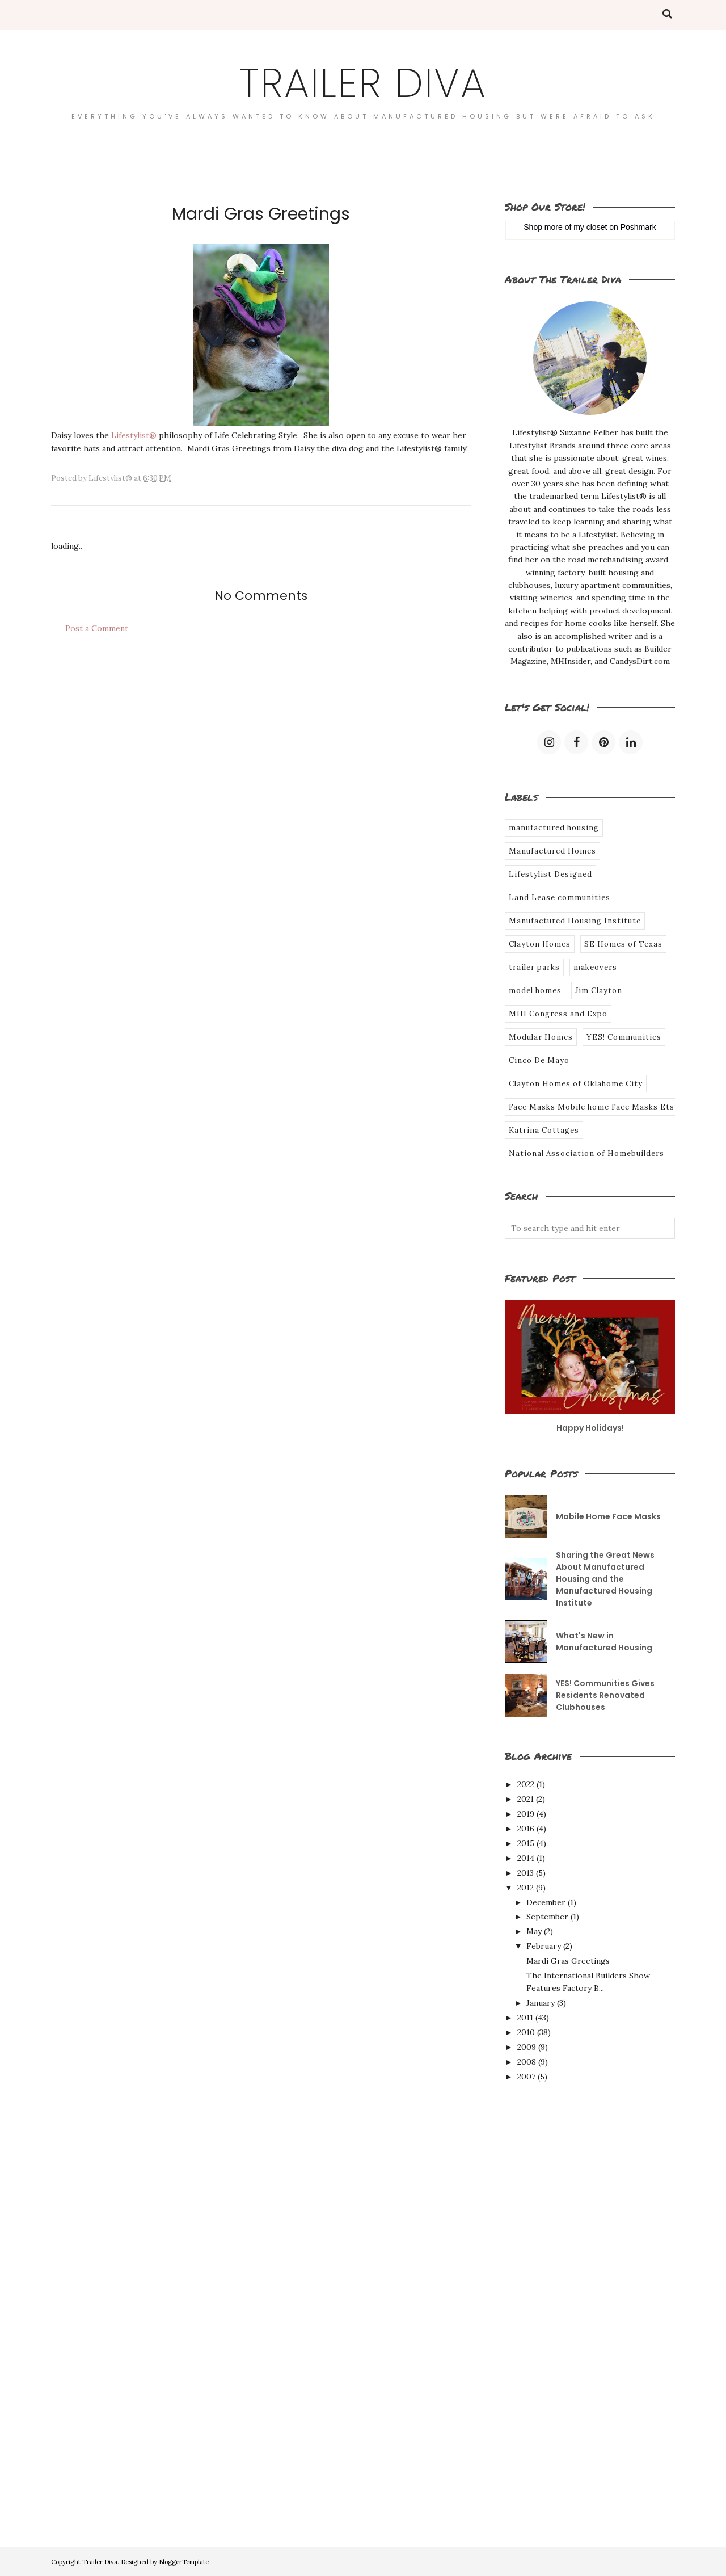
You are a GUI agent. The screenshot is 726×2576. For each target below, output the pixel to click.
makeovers (595, 967)
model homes (535, 990)
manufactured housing (554, 828)
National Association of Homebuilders (586, 1153)
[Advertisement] (550, 2287)
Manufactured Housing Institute (575, 921)
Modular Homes (541, 1037)
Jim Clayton (598, 990)
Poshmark (638, 227)
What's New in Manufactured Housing (604, 1641)
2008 (526, 2062)
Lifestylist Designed (550, 874)
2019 (525, 1814)
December (545, 1902)
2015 (525, 1843)
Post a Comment (96, 628)
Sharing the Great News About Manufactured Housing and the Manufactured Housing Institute (605, 1578)
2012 (525, 1887)
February (543, 1946)
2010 (526, 2032)
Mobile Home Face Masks (608, 1516)
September (547, 1916)
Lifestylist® (134, 435)
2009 (526, 2047)
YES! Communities (623, 1037)
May (534, 1931)
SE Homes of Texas (623, 944)
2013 (525, 1873)
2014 (525, 1858)
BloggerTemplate (184, 2562)
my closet (590, 227)
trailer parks (534, 967)
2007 (526, 2076)
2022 (525, 1784)
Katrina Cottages (544, 1130)
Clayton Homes (540, 944)
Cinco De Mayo (539, 1060)
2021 (525, 1799)
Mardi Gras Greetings (568, 1961)
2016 (525, 1828)
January (540, 2003)
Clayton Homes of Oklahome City (576, 1084)
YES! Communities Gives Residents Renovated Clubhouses (605, 1695)
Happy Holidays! (590, 1428)
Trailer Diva (363, 83)
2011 (525, 2017)
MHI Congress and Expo (558, 1014)
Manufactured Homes (552, 851)
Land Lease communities (559, 897)
